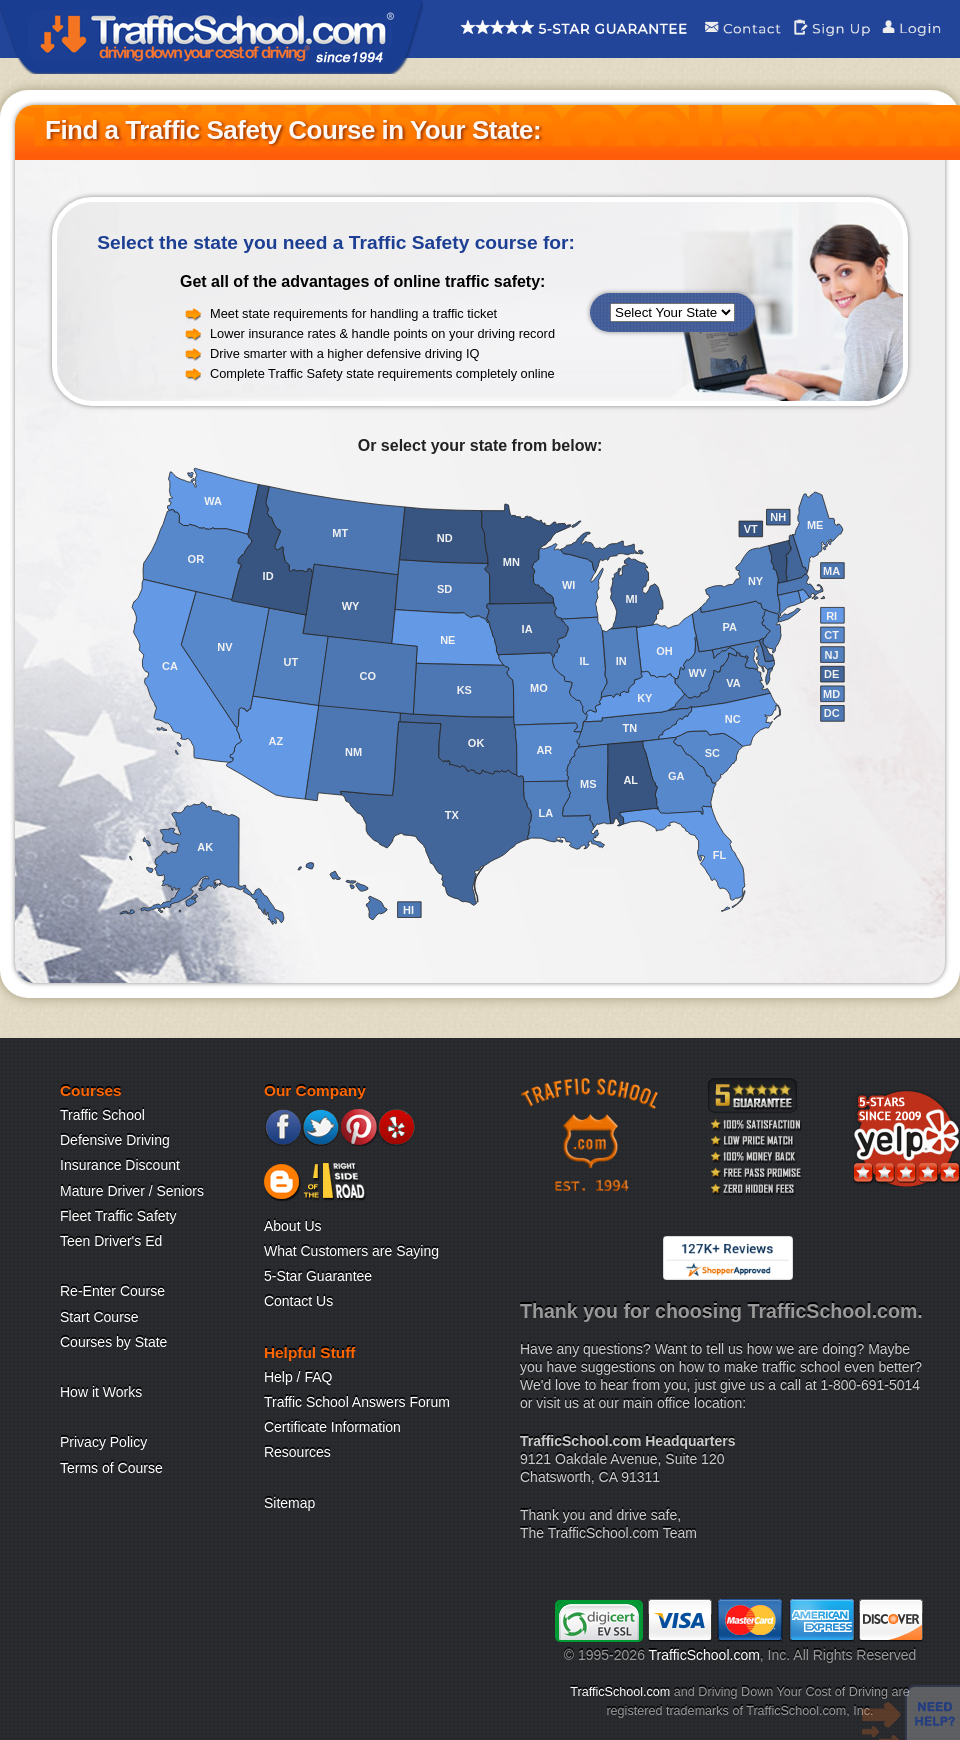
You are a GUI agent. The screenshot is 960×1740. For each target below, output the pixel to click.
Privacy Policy (103, 1442)
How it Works (101, 1392)
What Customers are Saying (351, 1251)
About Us (293, 1226)
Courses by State (113, 1342)
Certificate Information (332, 1427)
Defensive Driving (115, 1140)
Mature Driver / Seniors (132, 1191)
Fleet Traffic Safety (118, 1216)
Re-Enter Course (112, 1291)
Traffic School (102, 1115)
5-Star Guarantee (318, 1276)
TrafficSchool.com (704, 1655)
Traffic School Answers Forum (357, 1402)
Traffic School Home (211, 37)
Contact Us (298, 1301)
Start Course (99, 1317)
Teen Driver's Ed (111, 1241)
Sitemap (289, 1503)
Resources (297, 1452)
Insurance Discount (120, 1165)
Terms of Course (111, 1468)
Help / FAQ (298, 1377)
